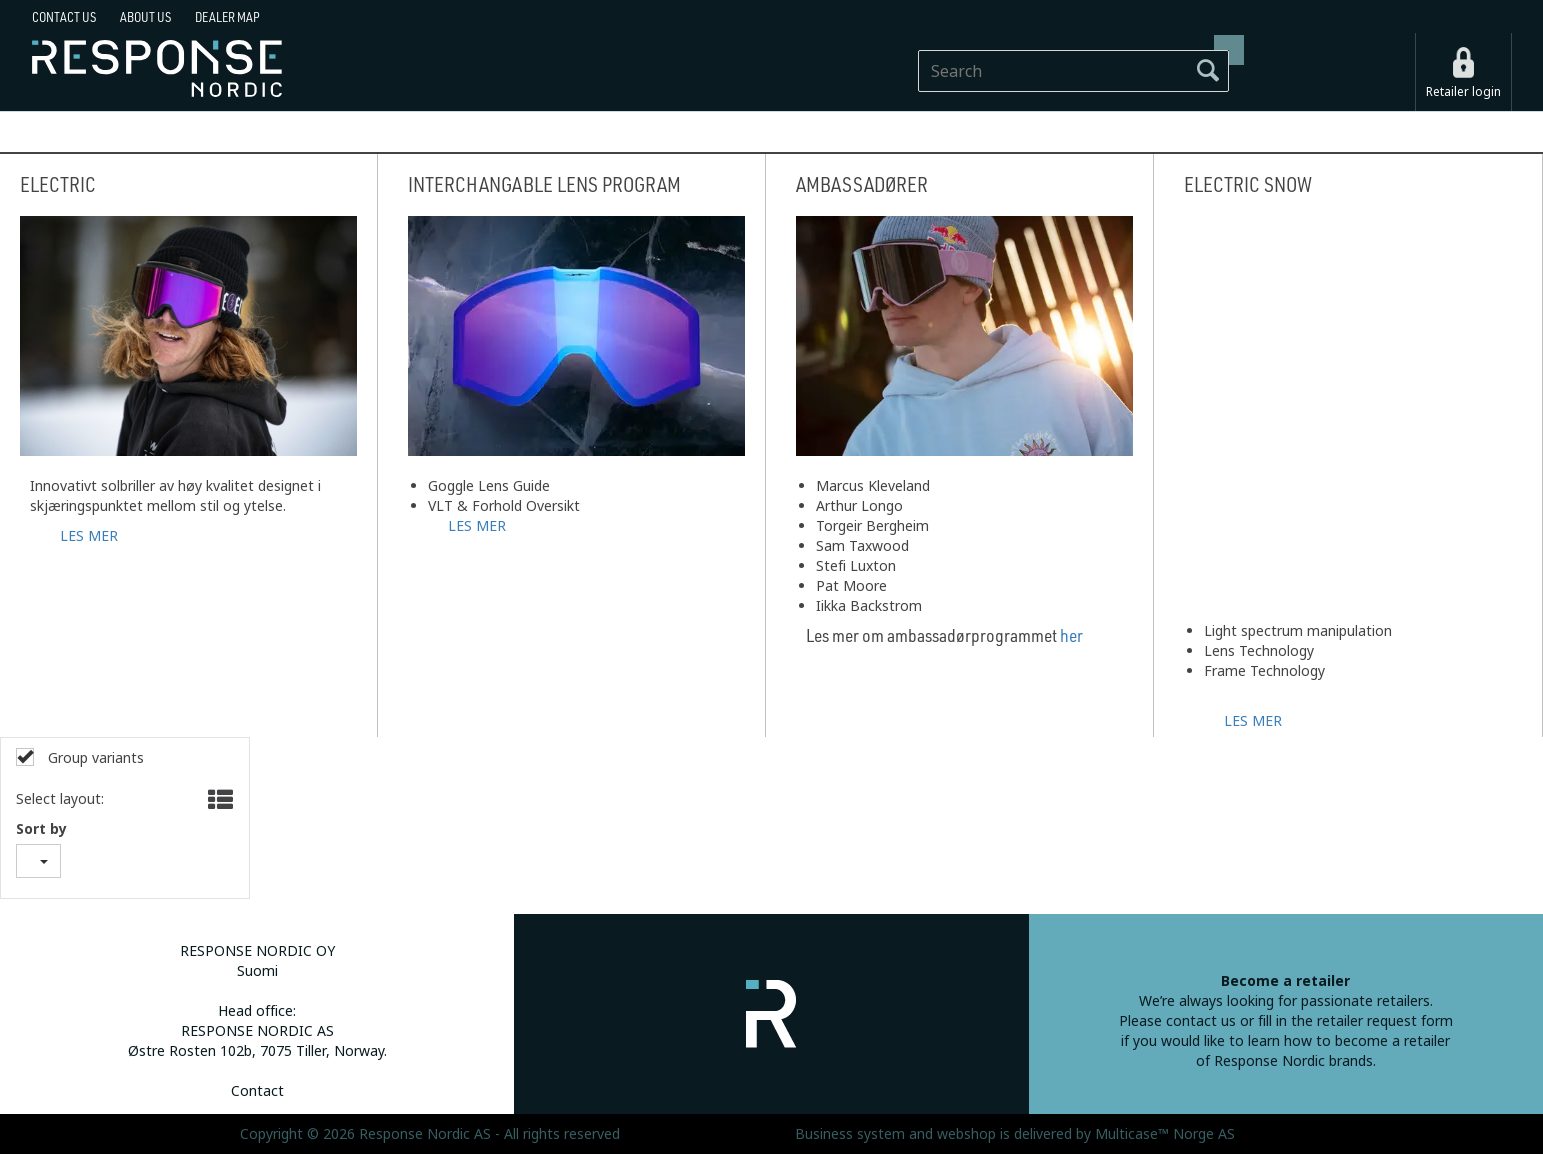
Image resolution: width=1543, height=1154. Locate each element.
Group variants (94, 758)
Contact (257, 1091)
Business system (850, 1134)
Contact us (64, 17)
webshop (966, 1134)
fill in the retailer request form (1355, 1021)
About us (145, 17)
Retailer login (1463, 92)
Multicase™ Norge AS (1165, 1134)
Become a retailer (1285, 981)
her (1071, 635)
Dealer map (227, 17)
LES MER (89, 534)
